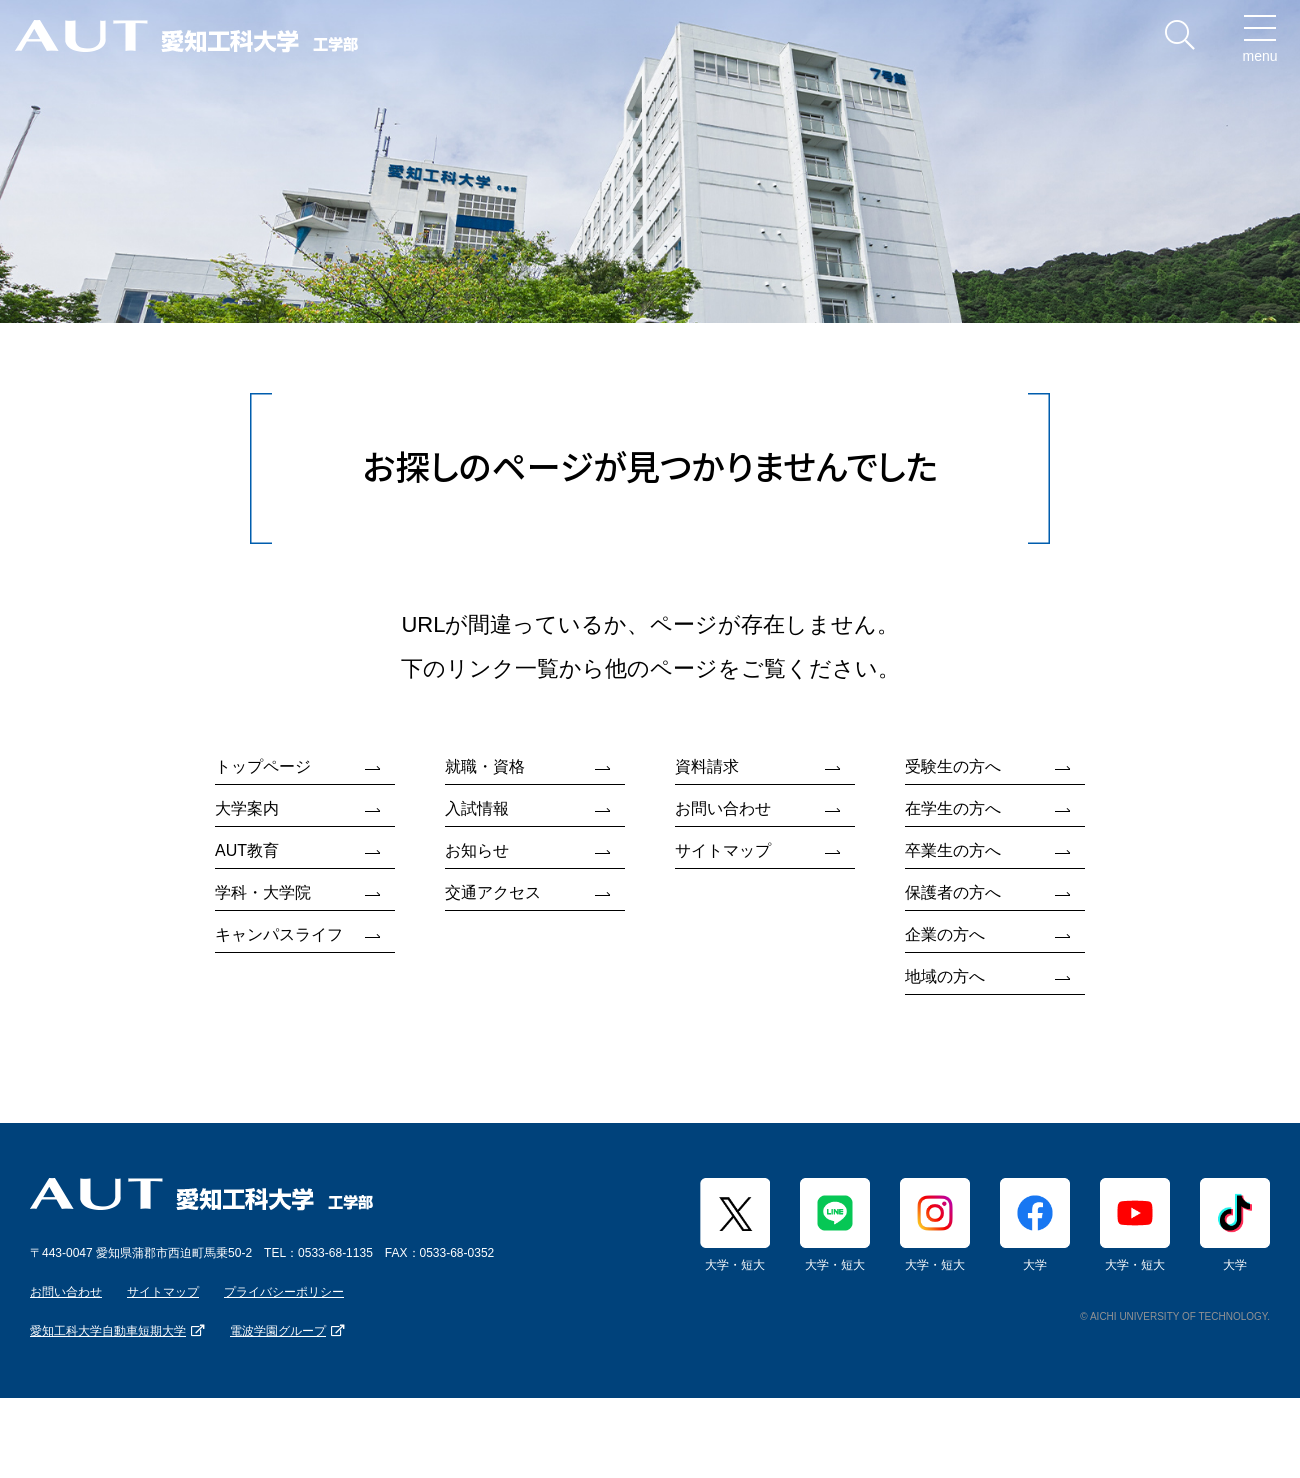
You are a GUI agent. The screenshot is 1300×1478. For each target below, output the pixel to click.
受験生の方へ (953, 766)
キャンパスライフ (279, 934)
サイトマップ (723, 850)
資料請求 (707, 766)
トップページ (263, 766)
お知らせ (477, 850)
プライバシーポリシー (284, 1292)
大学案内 (247, 808)
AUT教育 (247, 850)
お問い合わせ (723, 808)
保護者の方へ (953, 892)
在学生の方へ (953, 808)
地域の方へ (945, 976)
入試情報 (477, 808)
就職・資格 (485, 766)
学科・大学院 (263, 892)
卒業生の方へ (953, 850)
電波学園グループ (278, 1331)
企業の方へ (945, 934)
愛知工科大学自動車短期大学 (108, 1331)
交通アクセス (493, 892)
